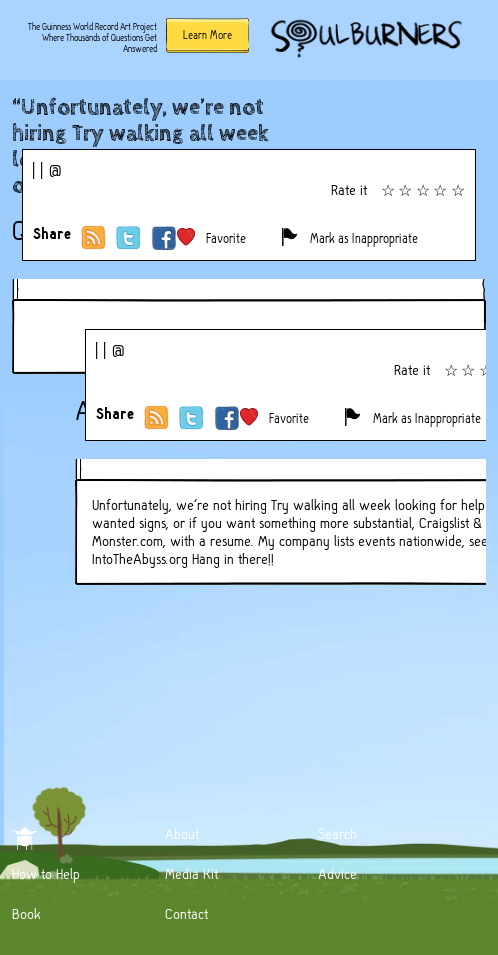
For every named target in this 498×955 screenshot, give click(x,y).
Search (337, 834)
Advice (337, 874)
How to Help (46, 874)
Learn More (207, 35)
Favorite (226, 238)
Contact (186, 914)
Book (26, 914)
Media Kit (191, 874)
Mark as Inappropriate (364, 238)
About (182, 834)
